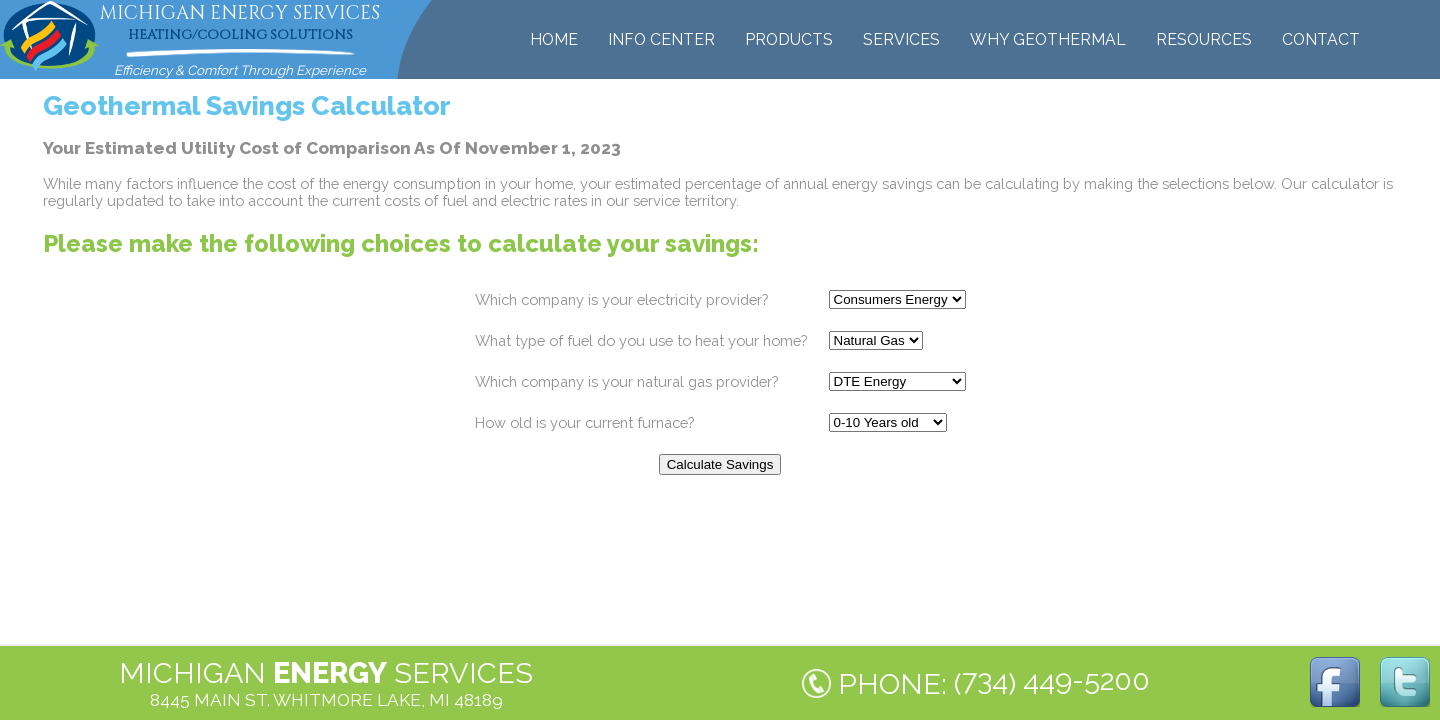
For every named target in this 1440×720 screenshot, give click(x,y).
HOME (554, 39)
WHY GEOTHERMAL (1048, 39)
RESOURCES (1204, 39)
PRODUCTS (789, 39)
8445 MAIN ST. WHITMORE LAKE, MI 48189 (326, 700)
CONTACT (1321, 39)
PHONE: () (994, 682)
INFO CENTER (661, 39)
